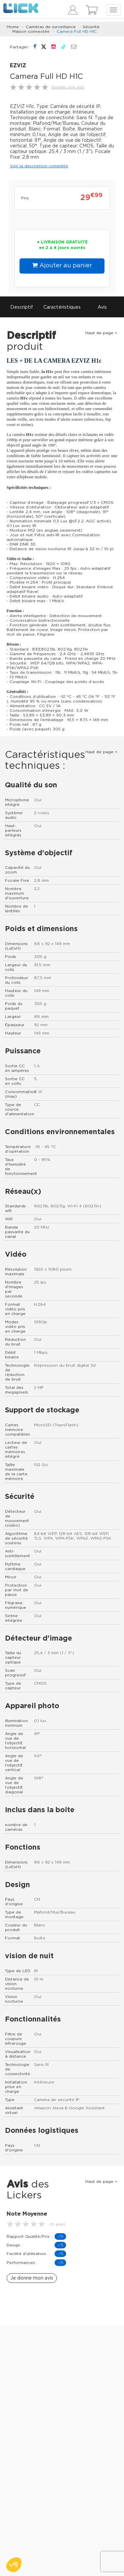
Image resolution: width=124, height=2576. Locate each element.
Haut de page (101, 333)
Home (13, 27)
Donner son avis (68, 87)
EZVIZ (18, 65)
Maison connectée (31, 31)
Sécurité (91, 27)
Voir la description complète (39, 166)
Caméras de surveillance (51, 27)
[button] (14, 2565)
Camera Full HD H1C (77, 31)
